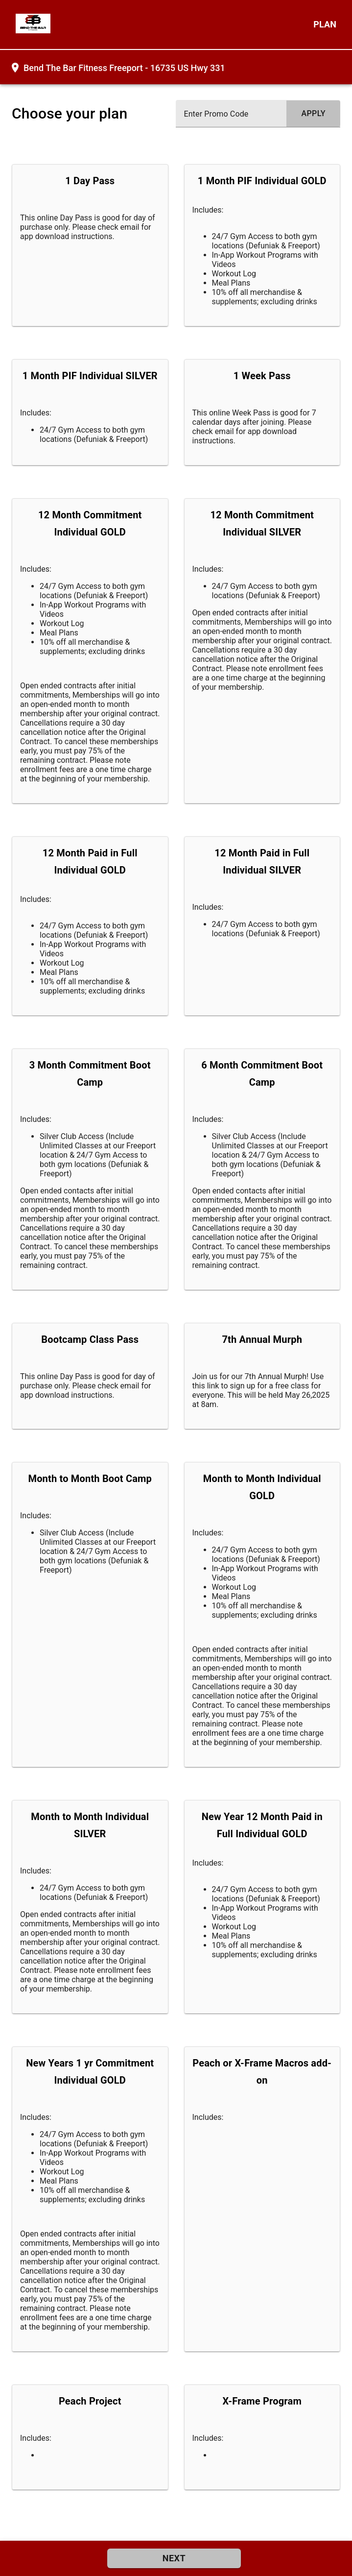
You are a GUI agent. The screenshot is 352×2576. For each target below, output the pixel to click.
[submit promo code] (313, 113)
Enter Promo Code (216, 114)
